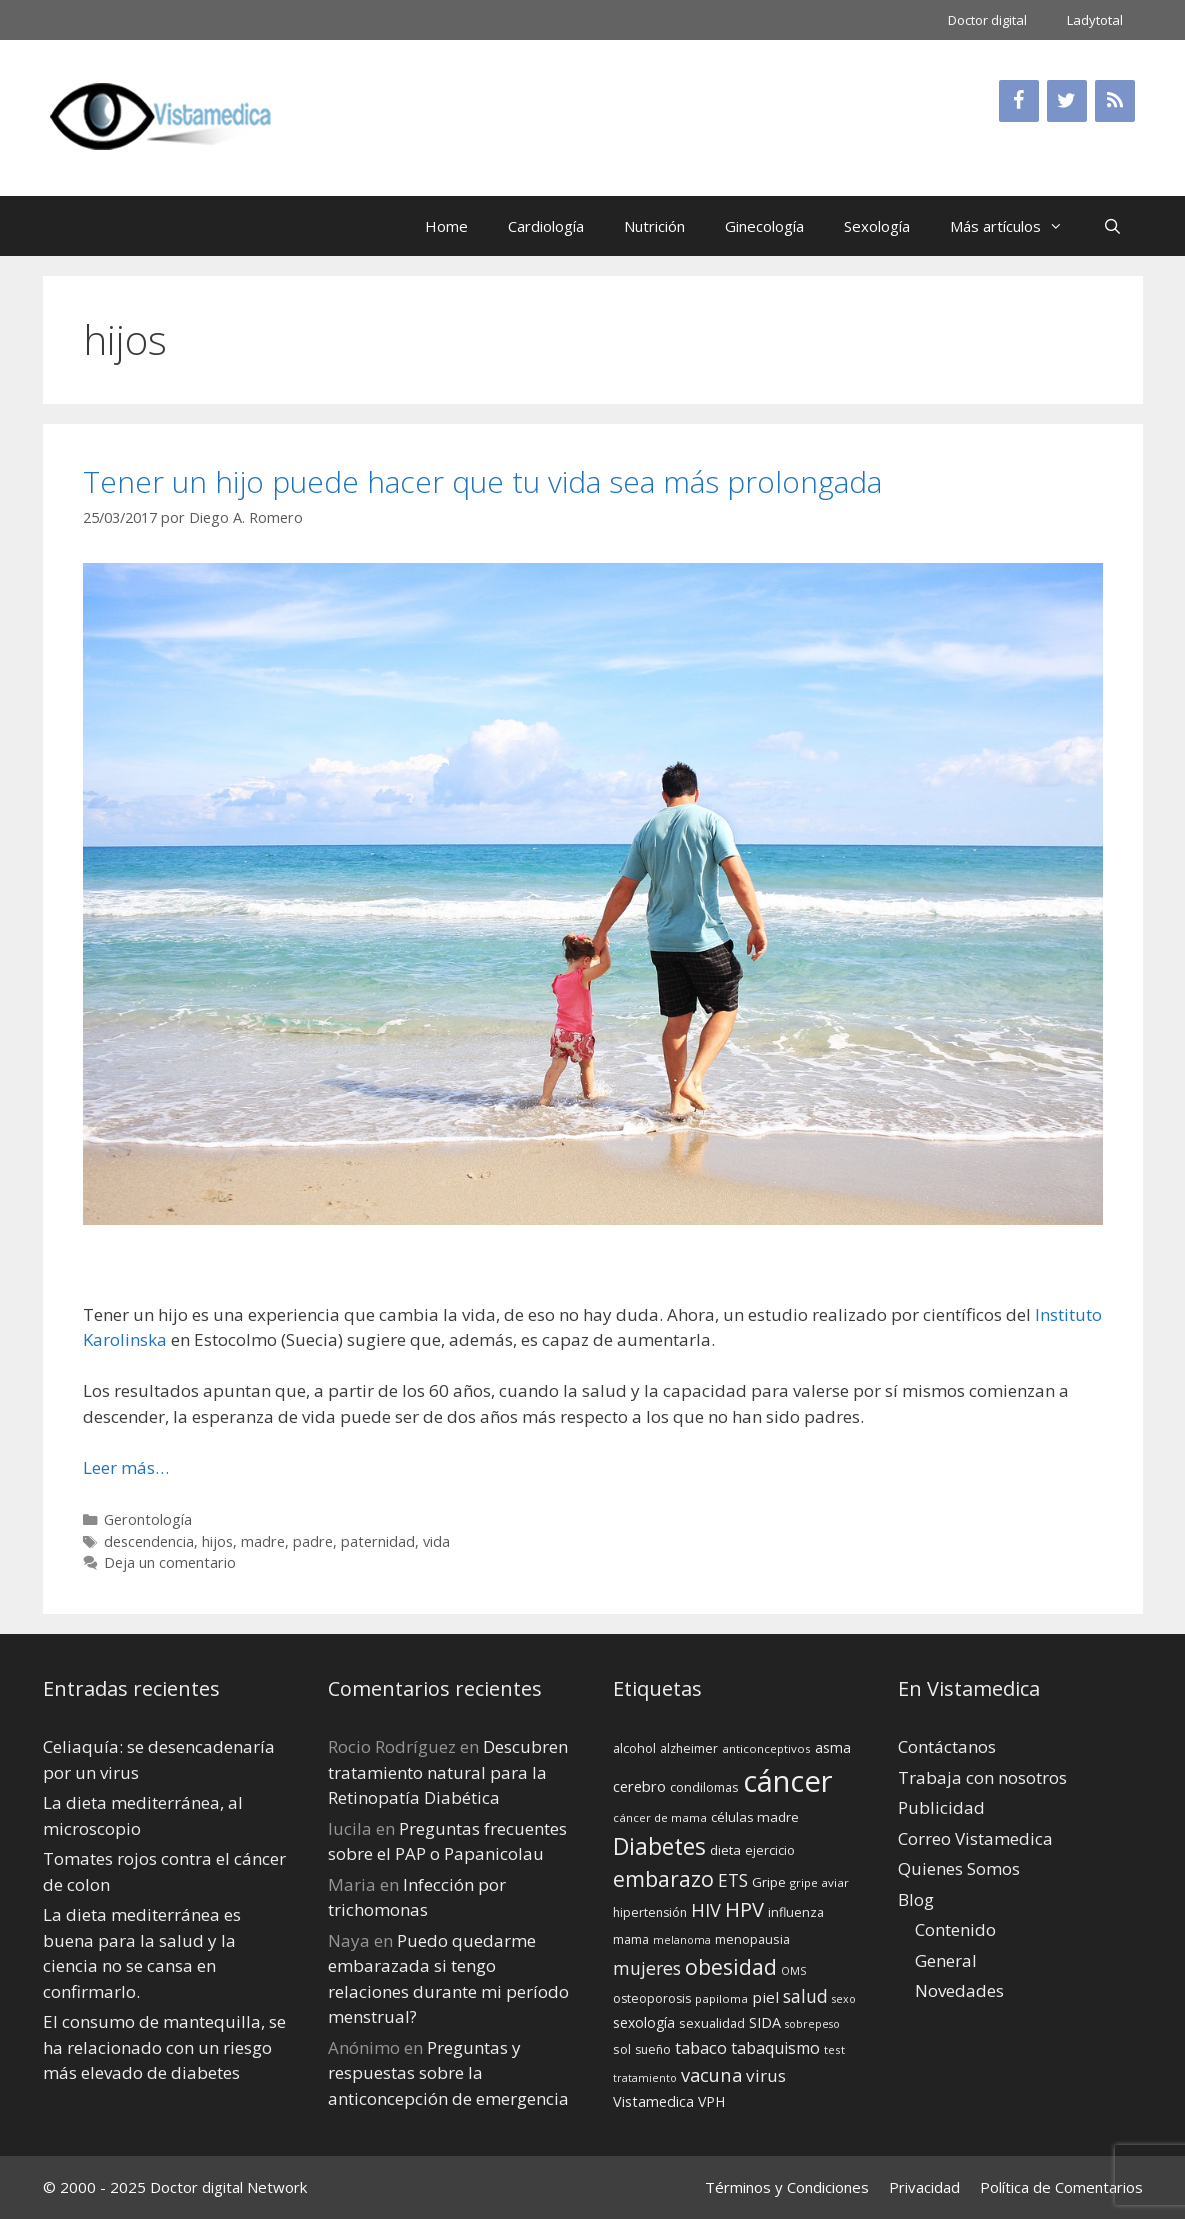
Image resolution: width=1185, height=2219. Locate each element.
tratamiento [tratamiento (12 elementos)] (645, 2078)
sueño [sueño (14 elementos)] (653, 2049)
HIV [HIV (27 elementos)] (706, 1910)
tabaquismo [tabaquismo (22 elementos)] (775, 2048)
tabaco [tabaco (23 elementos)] (701, 2047)
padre (313, 1541)
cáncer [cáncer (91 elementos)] (788, 1781)
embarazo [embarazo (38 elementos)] (663, 1878)
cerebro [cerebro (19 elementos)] (639, 1786)
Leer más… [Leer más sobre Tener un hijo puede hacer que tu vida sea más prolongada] (126, 1467)
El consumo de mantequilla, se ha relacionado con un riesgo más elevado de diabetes (164, 2047)
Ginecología (764, 226)
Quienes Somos (959, 1868)
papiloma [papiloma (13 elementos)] (721, 1998)
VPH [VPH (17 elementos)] (711, 2101)
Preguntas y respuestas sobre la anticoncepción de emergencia (448, 2073)
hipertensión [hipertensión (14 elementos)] (650, 1912)
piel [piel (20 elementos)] (765, 1997)
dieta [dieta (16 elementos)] (725, 1850)
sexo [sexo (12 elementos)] (844, 1999)
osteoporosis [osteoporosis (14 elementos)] (652, 1998)
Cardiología (546, 226)
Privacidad (924, 2187)
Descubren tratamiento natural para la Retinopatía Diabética (448, 1772)
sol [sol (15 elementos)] (622, 2049)
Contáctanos (947, 1746)
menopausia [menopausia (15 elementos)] (752, 1939)
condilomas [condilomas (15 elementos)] (704, 1787)
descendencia (149, 1541)
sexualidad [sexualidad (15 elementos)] (712, 2023)
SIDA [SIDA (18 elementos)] (765, 2022)
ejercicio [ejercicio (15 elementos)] (770, 1850)
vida (436, 1541)
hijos (217, 1541)
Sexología (877, 226)
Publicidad (941, 1807)
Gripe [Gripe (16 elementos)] (769, 1882)
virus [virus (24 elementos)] (766, 2075)
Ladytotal (1095, 20)
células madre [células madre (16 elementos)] (755, 1817)
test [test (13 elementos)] (834, 2049)
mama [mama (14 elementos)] (631, 1939)
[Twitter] (1067, 101)
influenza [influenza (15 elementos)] (796, 1912)
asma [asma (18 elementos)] (833, 1747)
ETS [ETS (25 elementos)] (733, 1880)
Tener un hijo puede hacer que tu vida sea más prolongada (482, 481)
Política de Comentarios (1061, 2187)
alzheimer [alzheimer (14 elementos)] (689, 1748)
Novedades (959, 1990)
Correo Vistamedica (975, 1838)
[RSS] (1115, 101)
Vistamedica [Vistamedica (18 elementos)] (653, 2101)
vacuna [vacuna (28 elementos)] (711, 2074)
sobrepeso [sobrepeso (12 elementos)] (812, 2024)
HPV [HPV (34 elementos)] (744, 1909)
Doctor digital (987, 20)
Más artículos (1016, 226)
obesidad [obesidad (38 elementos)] (731, 1966)
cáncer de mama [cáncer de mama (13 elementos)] (660, 1817)
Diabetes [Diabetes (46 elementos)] (659, 1846)
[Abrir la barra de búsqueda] (1112, 226)
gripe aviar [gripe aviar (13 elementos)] (819, 1882)
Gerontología (148, 1519)
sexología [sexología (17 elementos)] (644, 2022)
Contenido (955, 1929)
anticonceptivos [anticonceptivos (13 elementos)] (766, 1748)
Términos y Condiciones (787, 2187)
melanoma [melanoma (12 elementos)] (682, 1940)
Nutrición (654, 226)
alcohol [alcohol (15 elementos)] (634, 1748)
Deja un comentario (170, 1562)
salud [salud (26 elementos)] (805, 1996)
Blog (916, 1899)
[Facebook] (1019, 101)
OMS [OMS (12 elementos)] (793, 1971)
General (946, 1960)
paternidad (378, 1541)
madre (263, 1541)
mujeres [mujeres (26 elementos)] (647, 1968)
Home (446, 226)
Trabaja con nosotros (982, 1777)
